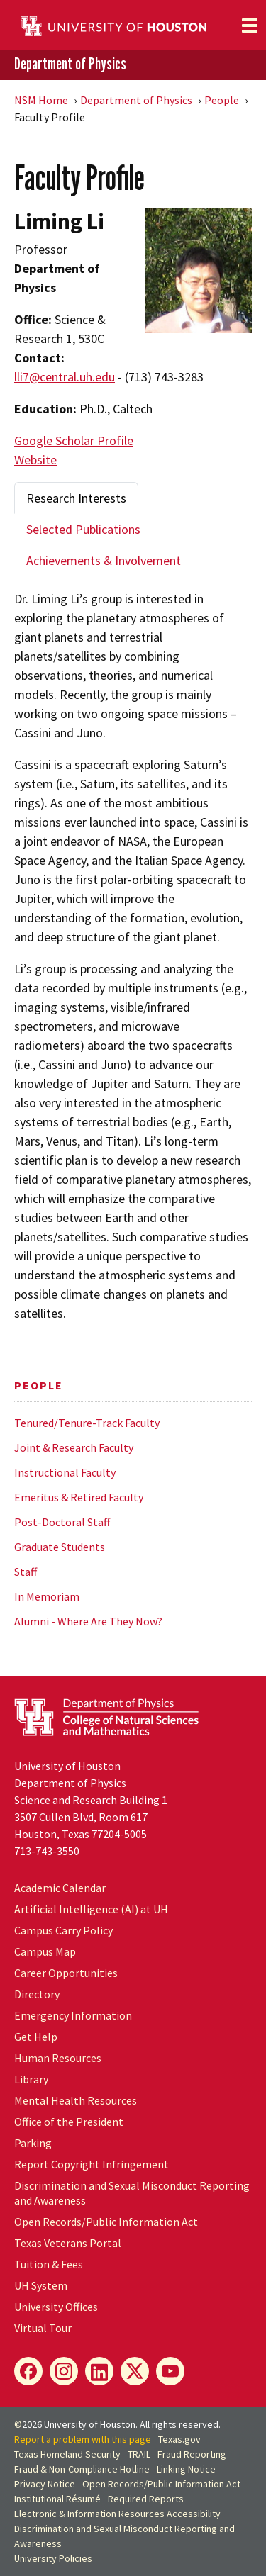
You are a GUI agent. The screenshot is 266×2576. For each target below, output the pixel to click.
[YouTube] (170, 2371)
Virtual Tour (43, 2328)
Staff (25, 1571)
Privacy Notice (44, 2483)
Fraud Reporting (191, 2454)
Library (31, 2079)
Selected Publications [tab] (83, 529)
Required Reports (146, 2498)
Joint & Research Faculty (73, 1447)
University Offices (56, 2307)
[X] (135, 2371)
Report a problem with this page (82, 2439)
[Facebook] (28, 2371)
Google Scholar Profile (73, 440)
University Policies (53, 2558)
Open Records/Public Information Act (106, 2221)
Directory (37, 1994)
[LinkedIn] (99, 2371)
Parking (33, 2143)
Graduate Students (59, 1547)
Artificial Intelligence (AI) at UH (91, 1909)
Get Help (35, 2036)
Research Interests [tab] (76, 498)
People (221, 100)
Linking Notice (186, 2469)
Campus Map (45, 1951)
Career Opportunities (66, 1973)
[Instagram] (64, 2371)
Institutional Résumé (57, 2498)
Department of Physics (70, 64)
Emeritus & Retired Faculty (78, 1497)
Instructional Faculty (65, 1472)
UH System (40, 2285)
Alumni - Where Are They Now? (88, 1621)
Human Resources (57, 2058)
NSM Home (41, 100)
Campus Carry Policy (63, 1930)
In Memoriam (46, 1596)
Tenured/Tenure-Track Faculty (87, 1423)
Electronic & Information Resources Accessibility (117, 2513)
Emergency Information (73, 2015)
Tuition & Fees (48, 2264)
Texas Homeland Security (67, 2454)
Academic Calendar (60, 1888)
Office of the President (68, 2122)
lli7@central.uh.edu (64, 377)
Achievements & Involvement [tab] (103, 560)
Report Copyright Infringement (91, 2164)
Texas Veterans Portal (67, 2243)
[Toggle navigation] (249, 25)
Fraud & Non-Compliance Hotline (82, 2469)
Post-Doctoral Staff (62, 1522)
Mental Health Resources (75, 2100)
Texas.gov (179, 2439)
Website (35, 460)
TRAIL (139, 2454)
